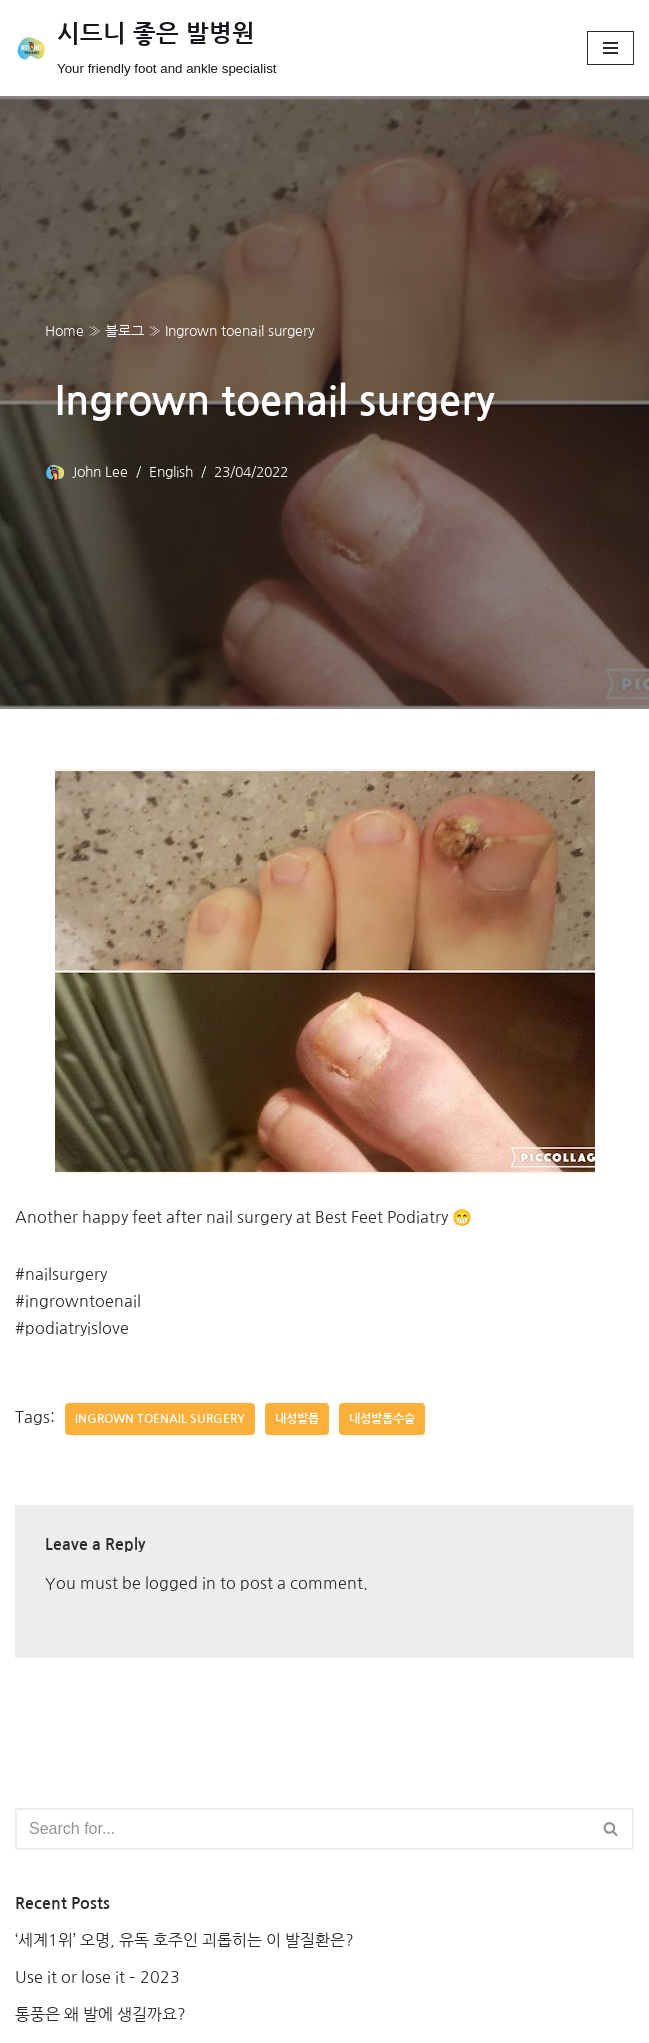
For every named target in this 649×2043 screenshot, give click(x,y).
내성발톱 (297, 1419)
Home (64, 331)
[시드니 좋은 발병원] (146, 48)
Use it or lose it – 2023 (97, 1977)
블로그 (124, 331)
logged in (180, 1583)
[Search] (302, 1829)
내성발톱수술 (382, 1419)
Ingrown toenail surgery (160, 1419)
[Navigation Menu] (610, 48)
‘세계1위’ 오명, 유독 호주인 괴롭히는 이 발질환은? (184, 1940)
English (171, 472)
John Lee (100, 472)
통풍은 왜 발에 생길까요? (100, 2014)
